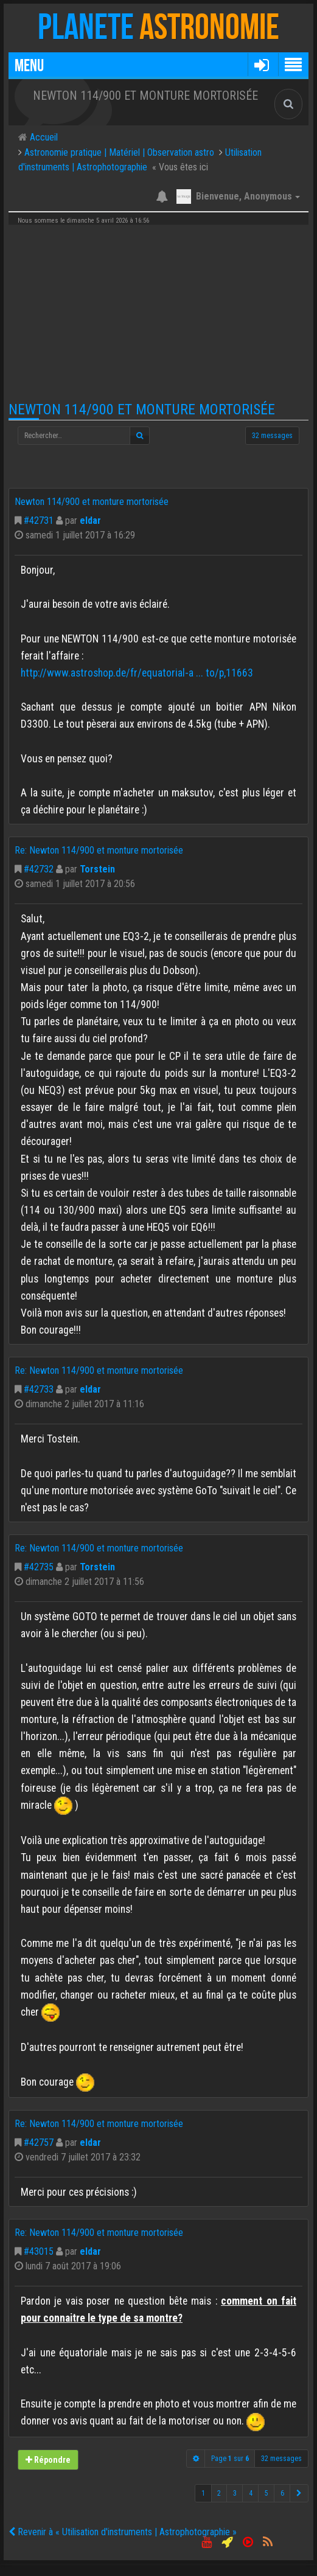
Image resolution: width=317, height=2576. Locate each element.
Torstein (97, 869)
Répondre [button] (48, 2459)
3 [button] (235, 2493)
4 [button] (251, 2493)
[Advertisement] (158, 313)
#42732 (39, 869)
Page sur (230, 2458)
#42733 (39, 1389)
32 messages (272, 435)
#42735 (39, 1567)
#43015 (39, 2251)
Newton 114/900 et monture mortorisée (142, 409)
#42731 (39, 520)
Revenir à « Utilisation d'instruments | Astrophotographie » (123, 2532)
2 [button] (219, 2493)
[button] (261, 64)
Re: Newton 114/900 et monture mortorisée (99, 850)
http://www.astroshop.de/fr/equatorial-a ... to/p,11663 (137, 673)
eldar (90, 520)
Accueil (42, 137)
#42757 (39, 2142)
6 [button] (282, 2493)
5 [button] (266, 2493)
